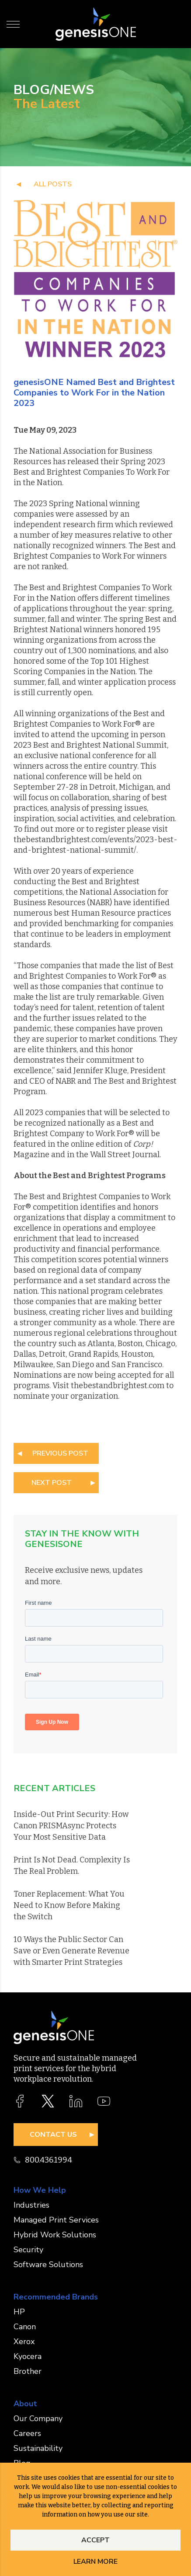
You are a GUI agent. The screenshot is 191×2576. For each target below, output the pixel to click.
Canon (25, 2326)
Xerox (24, 2341)
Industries (31, 2205)
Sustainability (38, 2448)
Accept (95, 2540)
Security (28, 2249)
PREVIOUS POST (60, 1453)
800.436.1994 (43, 2160)
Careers (27, 2433)
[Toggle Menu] (13, 24)
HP (19, 2311)
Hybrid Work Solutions (55, 2235)
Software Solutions (48, 2264)
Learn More (95, 2561)
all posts (53, 184)
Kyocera (28, 2356)
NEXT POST (51, 1483)
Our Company (38, 2418)
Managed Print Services (56, 2220)
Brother (28, 2371)
